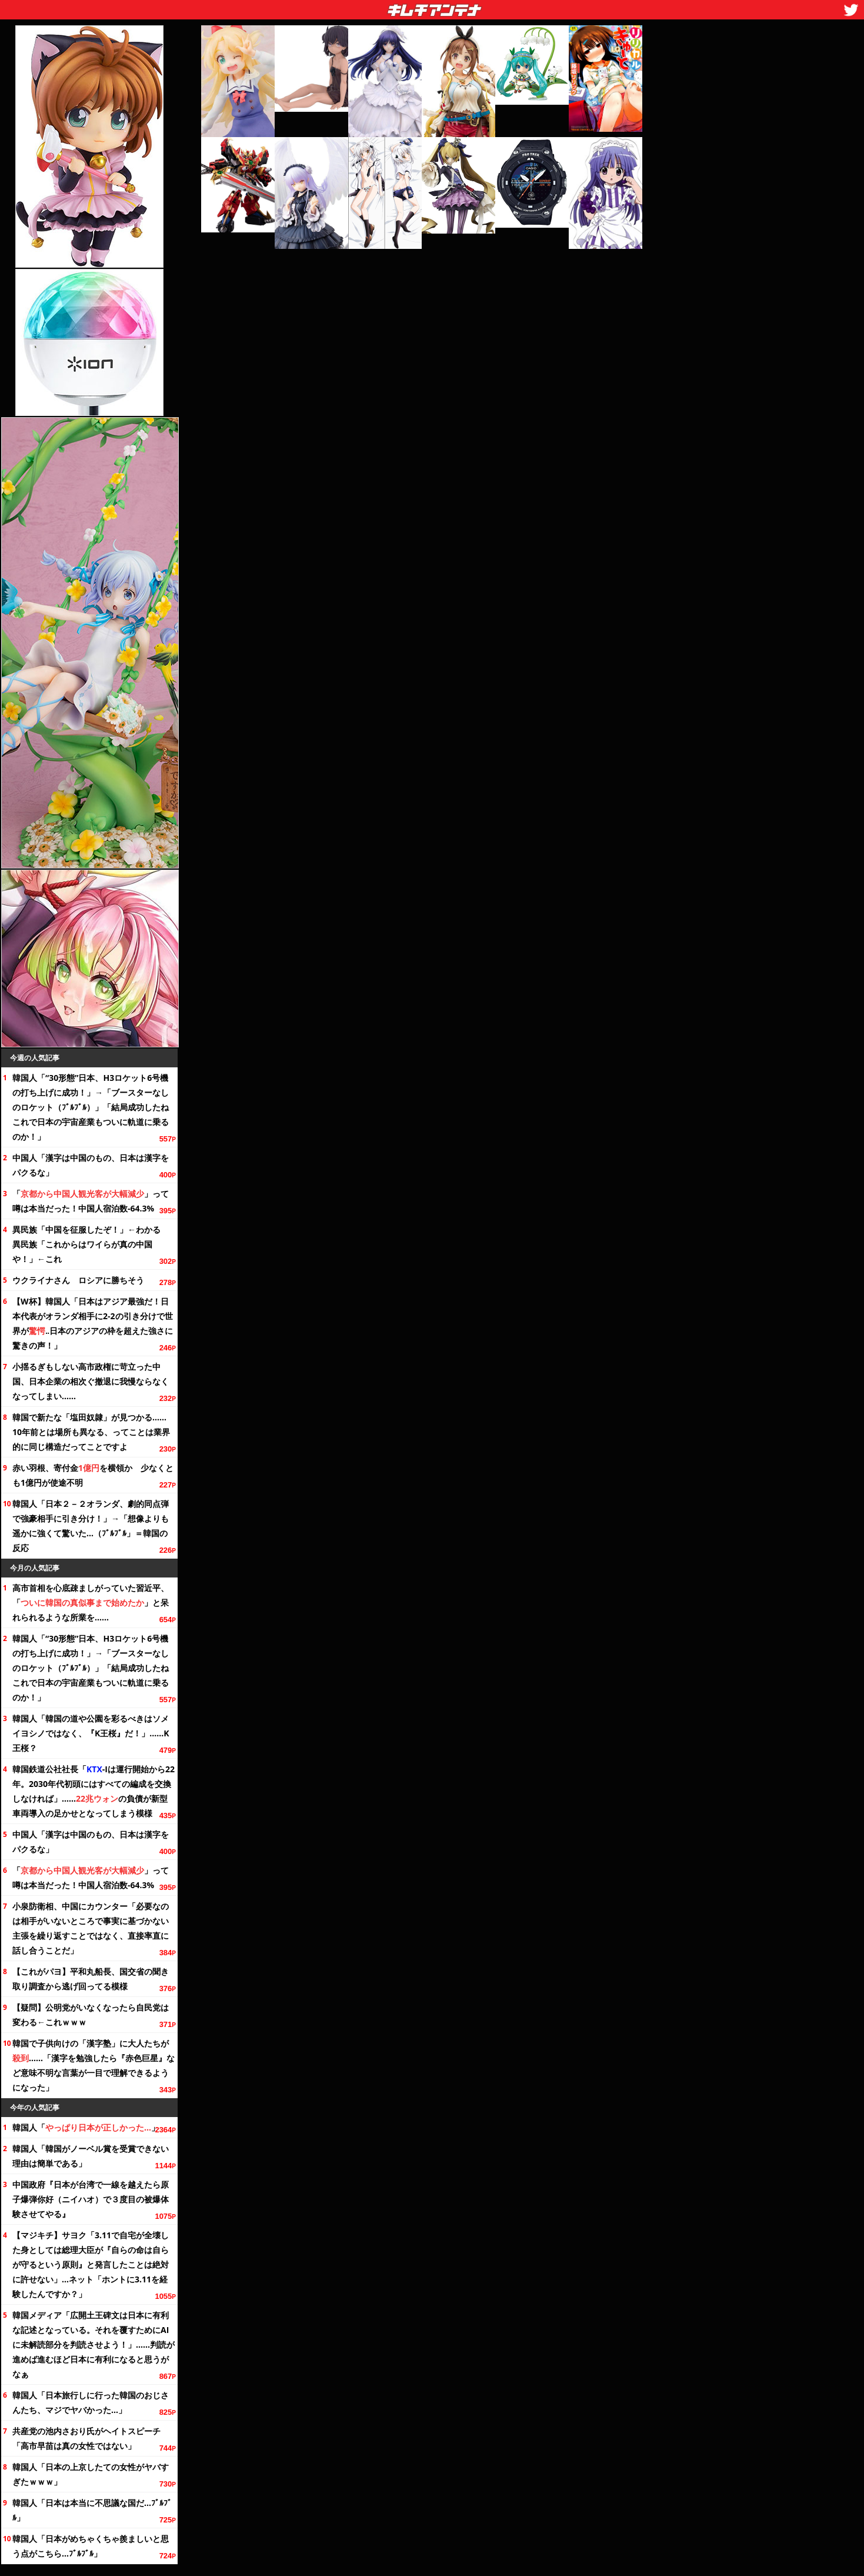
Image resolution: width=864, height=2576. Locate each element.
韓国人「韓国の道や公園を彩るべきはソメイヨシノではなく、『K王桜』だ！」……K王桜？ (90, 1733)
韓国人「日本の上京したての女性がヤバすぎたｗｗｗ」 (90, 2474)
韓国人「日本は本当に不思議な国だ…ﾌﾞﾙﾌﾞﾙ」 (92, 2510)
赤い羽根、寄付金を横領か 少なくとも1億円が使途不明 (93, 1475)
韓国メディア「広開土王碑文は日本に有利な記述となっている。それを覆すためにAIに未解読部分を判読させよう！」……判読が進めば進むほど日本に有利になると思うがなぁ (93, 2344)
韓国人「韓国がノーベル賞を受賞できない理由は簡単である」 (90, 2156)
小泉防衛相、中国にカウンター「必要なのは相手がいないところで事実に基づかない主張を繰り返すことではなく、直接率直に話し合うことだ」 (90, 1928)
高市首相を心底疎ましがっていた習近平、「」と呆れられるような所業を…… (90, 1602)
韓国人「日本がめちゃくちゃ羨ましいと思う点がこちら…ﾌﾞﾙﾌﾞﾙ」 (90, 2546)
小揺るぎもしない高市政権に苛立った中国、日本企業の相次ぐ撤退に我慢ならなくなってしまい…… (90, 1381)
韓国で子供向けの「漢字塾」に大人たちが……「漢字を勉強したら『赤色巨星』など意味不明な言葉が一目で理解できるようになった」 (93, 2065)
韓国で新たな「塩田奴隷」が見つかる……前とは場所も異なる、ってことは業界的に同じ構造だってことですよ (91, 1432)
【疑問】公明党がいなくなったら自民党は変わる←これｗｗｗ (90, 2015)
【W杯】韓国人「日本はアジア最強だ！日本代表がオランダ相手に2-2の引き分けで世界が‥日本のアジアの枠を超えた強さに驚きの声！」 (92, 1323)
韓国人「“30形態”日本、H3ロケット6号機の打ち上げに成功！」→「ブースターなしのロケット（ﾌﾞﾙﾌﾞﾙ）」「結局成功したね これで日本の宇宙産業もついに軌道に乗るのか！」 (93, 1107)
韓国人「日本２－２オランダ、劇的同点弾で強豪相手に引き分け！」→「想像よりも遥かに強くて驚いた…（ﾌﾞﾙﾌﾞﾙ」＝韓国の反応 (90, 1525)
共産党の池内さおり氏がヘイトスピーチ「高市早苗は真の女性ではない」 (86, 2438)
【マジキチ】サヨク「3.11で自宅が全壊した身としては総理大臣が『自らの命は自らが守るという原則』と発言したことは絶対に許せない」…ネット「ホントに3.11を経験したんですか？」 (90, 2264)
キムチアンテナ (348, 6)
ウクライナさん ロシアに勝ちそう (78, 1280)
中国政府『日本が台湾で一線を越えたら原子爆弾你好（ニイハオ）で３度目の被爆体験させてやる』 (90, 2199)
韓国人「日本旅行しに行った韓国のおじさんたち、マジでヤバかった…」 (90, 2402)
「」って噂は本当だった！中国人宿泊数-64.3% (90, 1201)
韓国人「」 (85, 2127)
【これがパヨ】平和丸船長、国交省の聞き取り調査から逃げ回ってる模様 (90, 1979)
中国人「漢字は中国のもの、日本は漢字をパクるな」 (90, 1165)
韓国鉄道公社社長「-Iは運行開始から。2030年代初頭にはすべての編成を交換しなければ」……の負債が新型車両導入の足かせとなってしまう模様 (93, 1791)
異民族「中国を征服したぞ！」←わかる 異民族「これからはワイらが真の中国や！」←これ (90, 1244)
